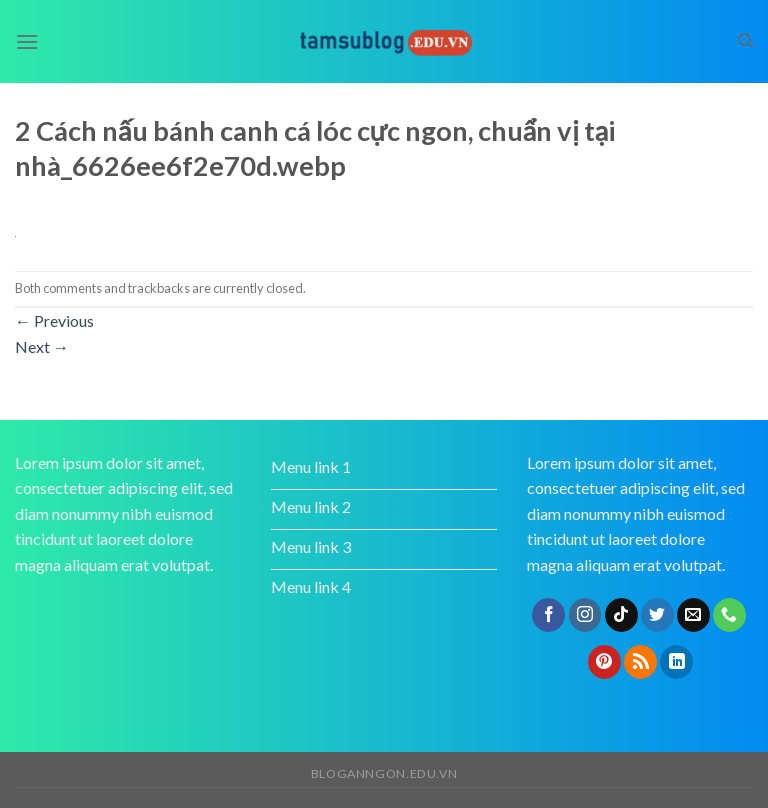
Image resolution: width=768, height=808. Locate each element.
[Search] (745, 41)
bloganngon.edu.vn (384, 773)
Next (42, 346)
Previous (54, 320)
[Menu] (27, 41)
